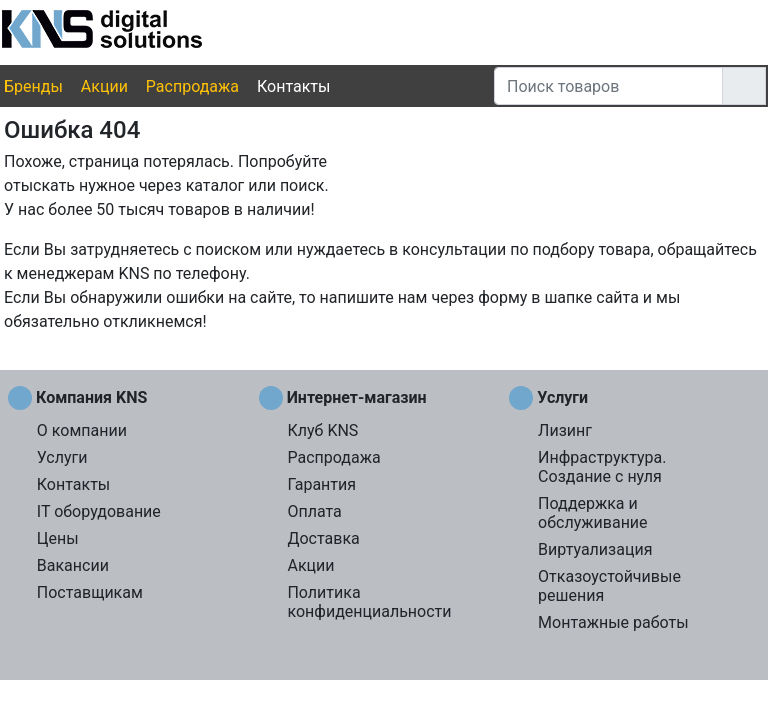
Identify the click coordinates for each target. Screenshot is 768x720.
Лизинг (565, 430)
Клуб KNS (322, 430)
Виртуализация (595, 549)
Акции (104, 86)
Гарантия (321, 484)
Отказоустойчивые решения (609, 586)
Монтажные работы (613, 622)
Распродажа (192, 86)
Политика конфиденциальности (369, 602)
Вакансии (73, 565)
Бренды (33, 86)
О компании (82, 430)
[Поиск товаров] (608, 86)
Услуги (62, 457)
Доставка (323, 538)
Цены (58, 538)
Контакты (293, 86)
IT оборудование (99, 511)
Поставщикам (90, 592)
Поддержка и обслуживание (592, 513)
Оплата (314, 511)
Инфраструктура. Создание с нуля (602, 467)
